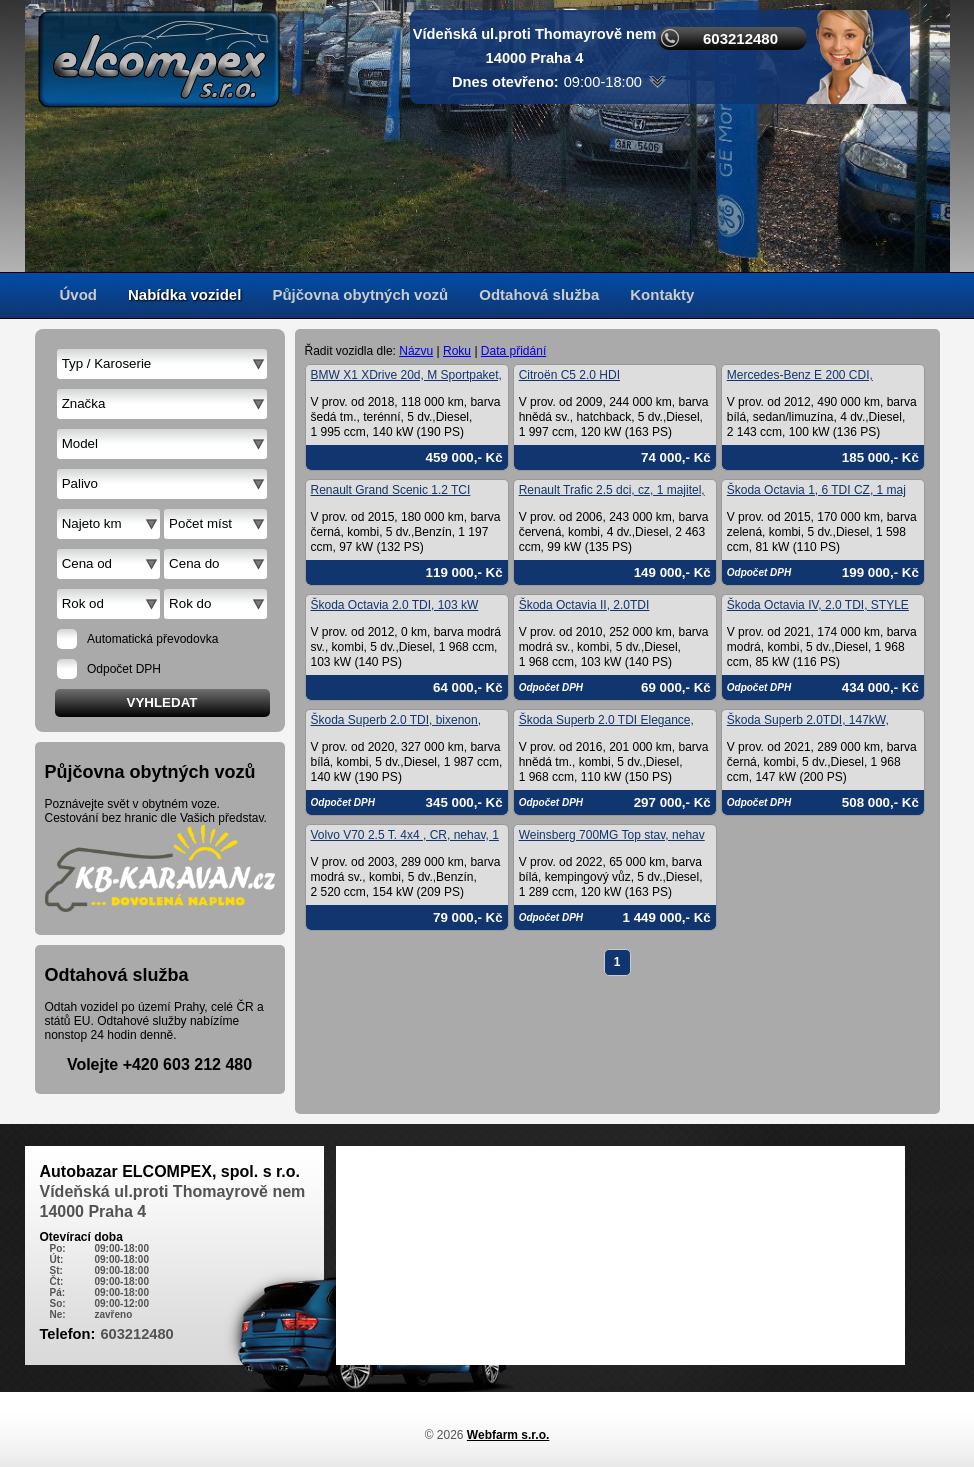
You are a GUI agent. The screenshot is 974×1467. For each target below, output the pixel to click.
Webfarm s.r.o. (508, 1435)
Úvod (79, 294)
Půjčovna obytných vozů (360, 294)
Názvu (416, 351)
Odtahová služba (539, 294)
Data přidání (513, 351)
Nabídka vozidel (184, 294)
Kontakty (662, 294)
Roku (457, 351)
